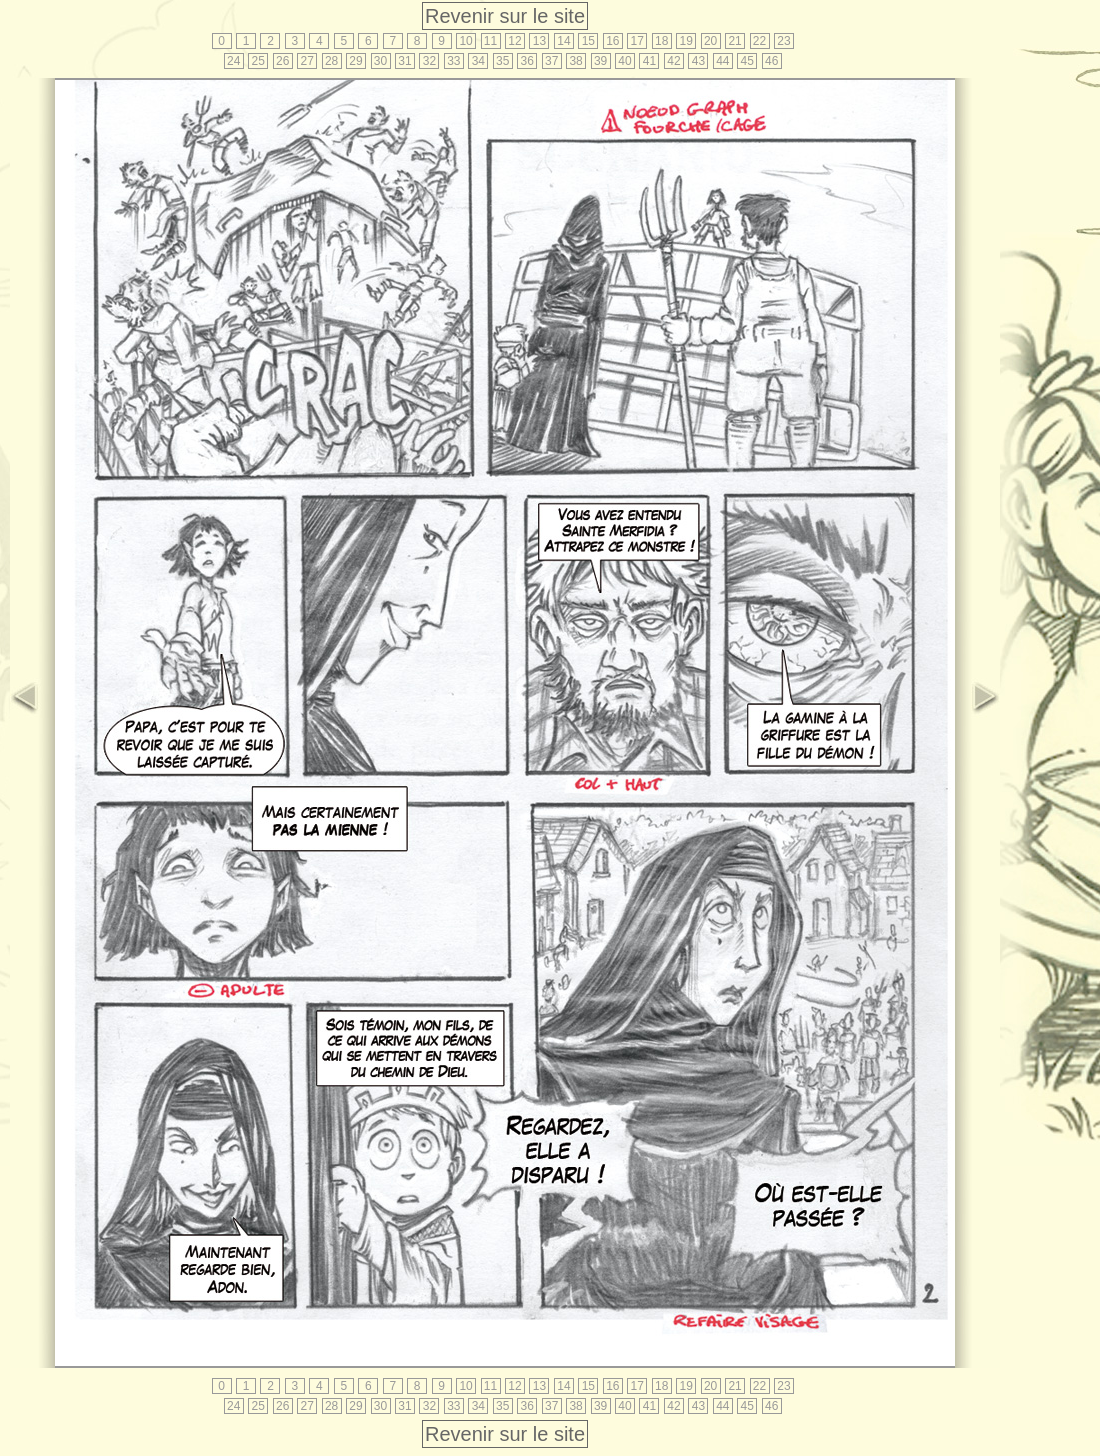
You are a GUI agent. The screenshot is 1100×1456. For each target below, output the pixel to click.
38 (575, 61)
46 (771, 61)
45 (747, 61)
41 (649, 61)
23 (783, 41)
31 (404, 61)
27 (306, 61)
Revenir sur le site (505, 16)
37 (551, 61)
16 (612, 41)
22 (759, 41)
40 (624, 61)
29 (355, 61)
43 (698, 61)
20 (710, 41)
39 (600, 61)
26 (282, 61)
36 (527, 61)
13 (539, 41)
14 (563, 41)
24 (233, 61)
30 (380, 61)
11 (490, 41)
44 (722, 61)
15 (588, 41)
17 (637, 41)
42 (673, 61)
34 (478, 61)
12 (514, 41)
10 (465, 41)
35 (502, 61)
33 (453, 61)
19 (685, 41)
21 (734, 41)
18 (661, 41)
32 (429, 61)
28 (331, 61)
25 (258, 61)
